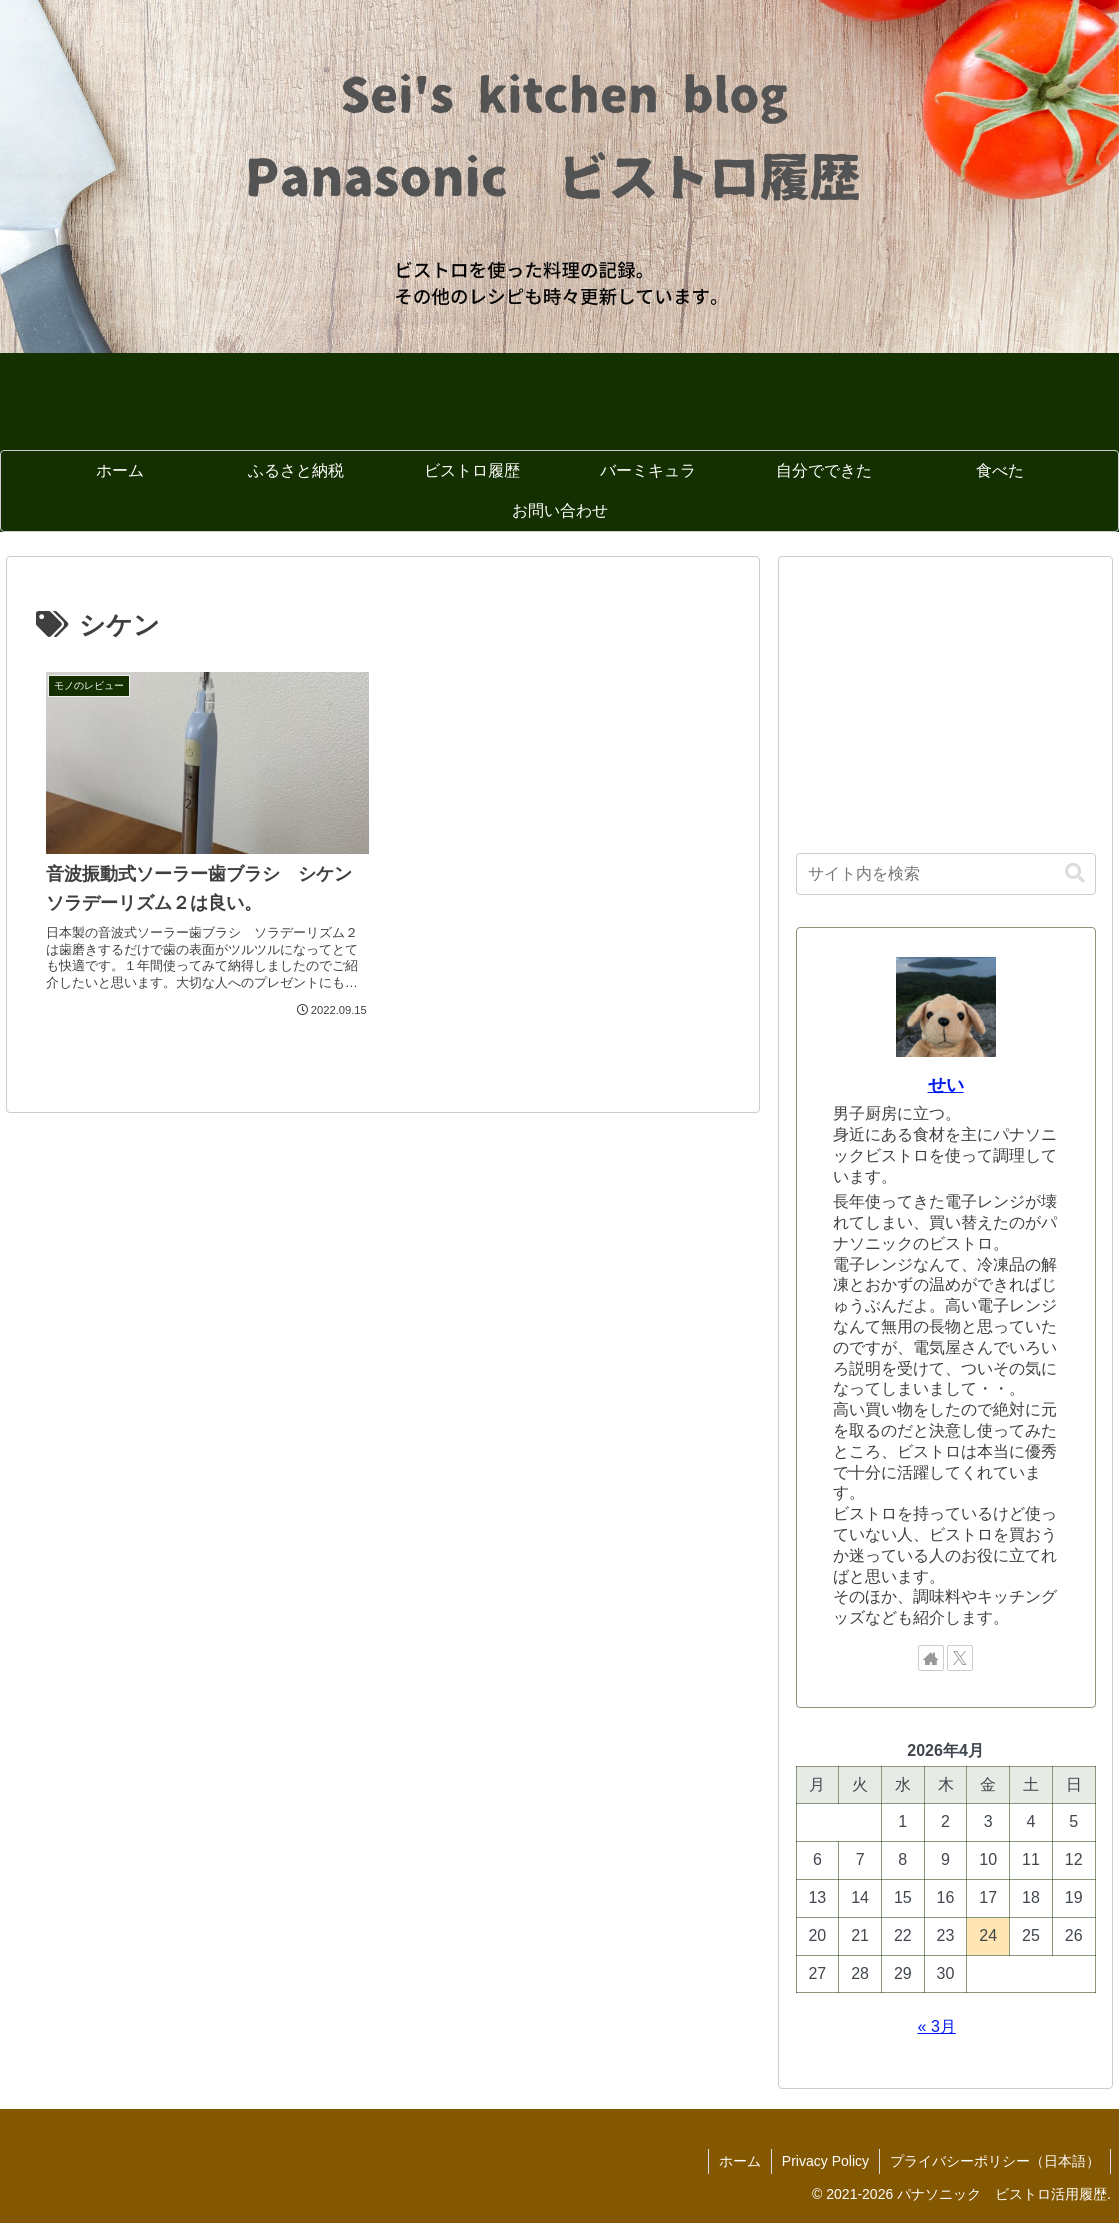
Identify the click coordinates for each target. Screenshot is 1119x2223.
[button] (1075, 873)
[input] (946, 874)
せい (946, 1085)
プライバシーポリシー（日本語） (995, 2161)
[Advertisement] (946, 699)
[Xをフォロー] (960, 1658)
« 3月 (937, 2026)
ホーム (740, 2161)
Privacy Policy (825, 2161)
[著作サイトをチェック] (931, 1658)
